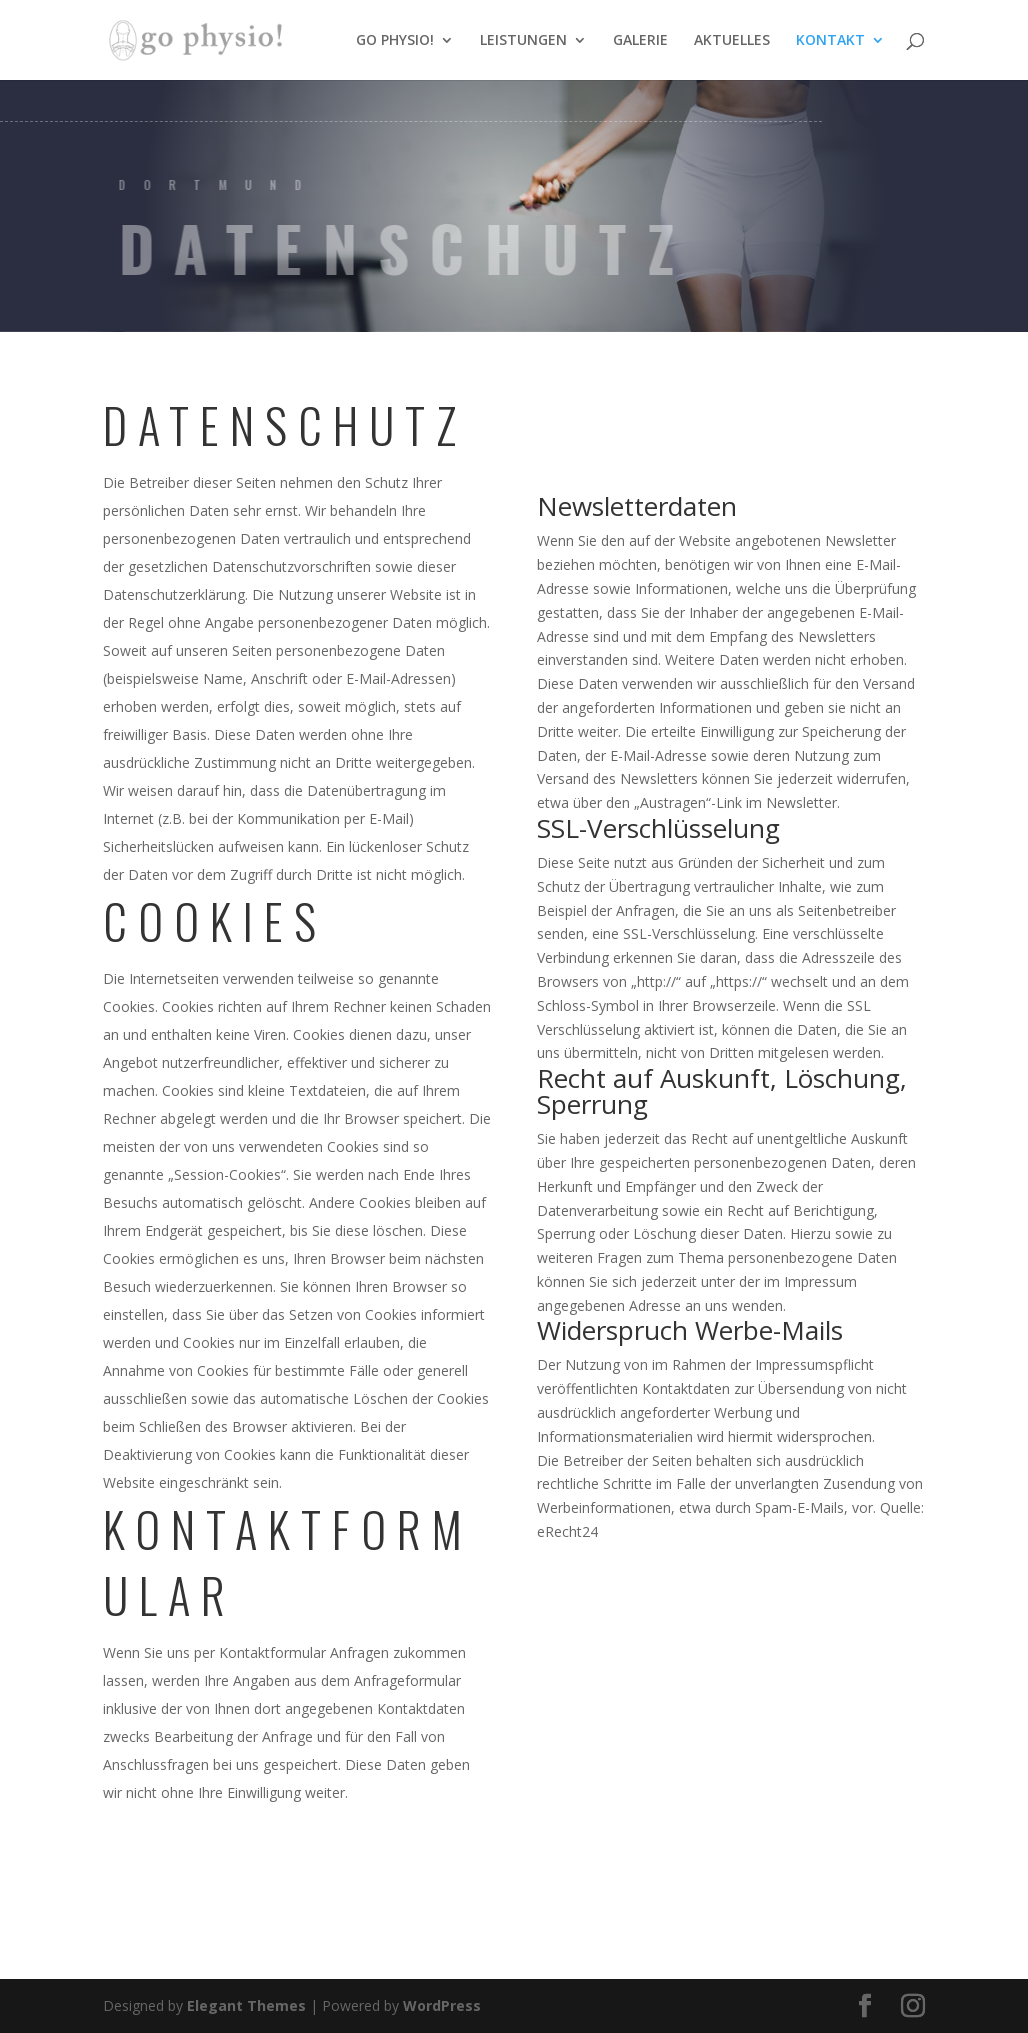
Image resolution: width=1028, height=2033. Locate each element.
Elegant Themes (246, 2005)
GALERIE (640, 41)
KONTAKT (830, 41)
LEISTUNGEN (523, 41)
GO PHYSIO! (395, 41)
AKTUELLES (732, 41)
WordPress (442, 2005)
